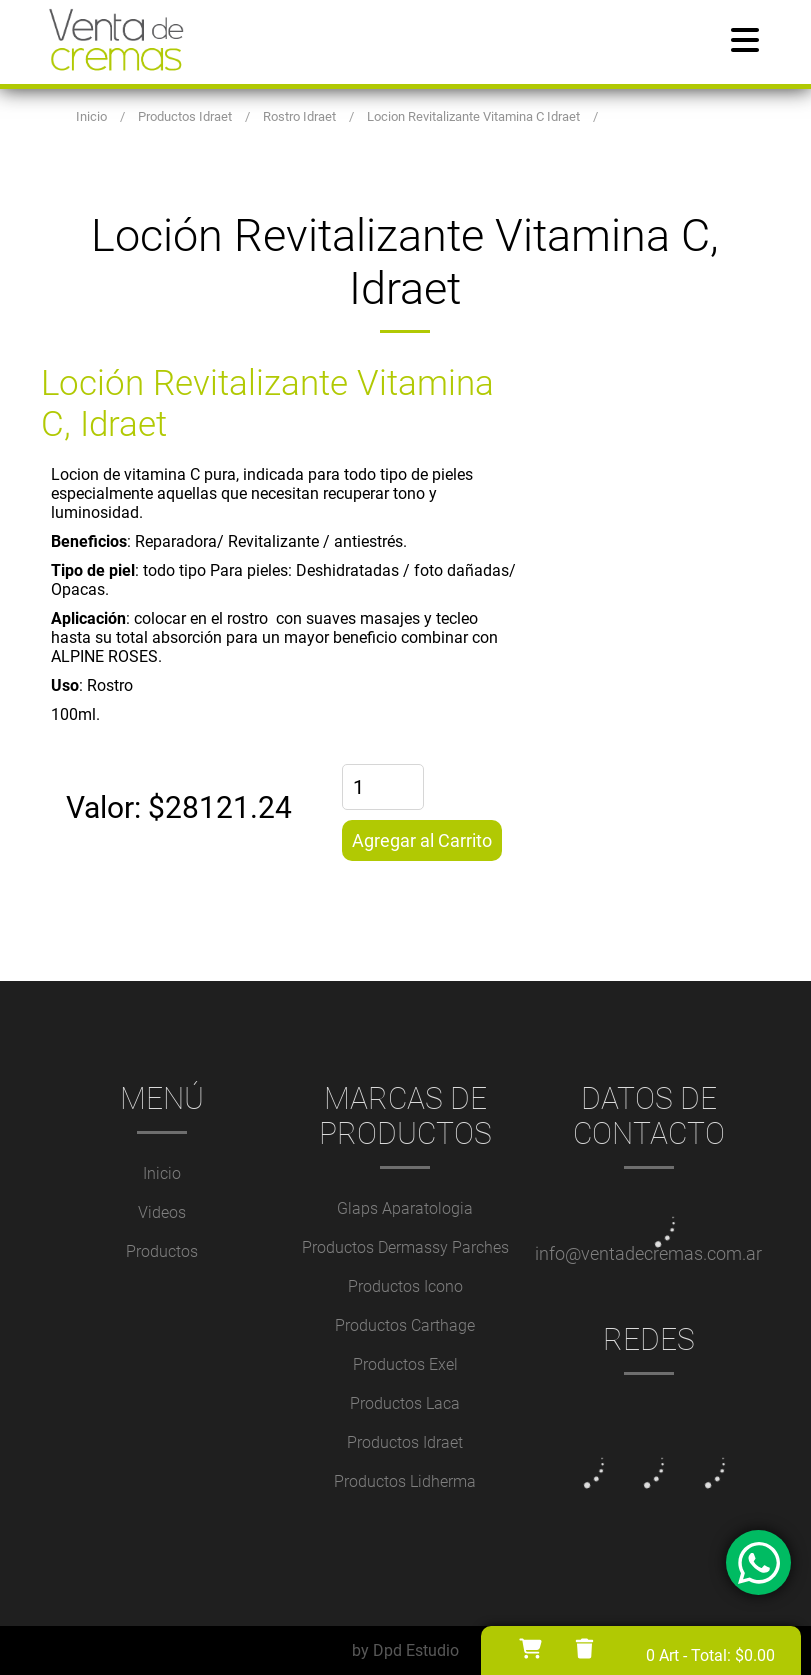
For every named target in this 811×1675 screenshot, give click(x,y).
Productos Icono (405, 1286)
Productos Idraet (405, 1442)
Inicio (162, 1173)
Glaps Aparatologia (405, 1208)
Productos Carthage (405, 1325)
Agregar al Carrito (422, 840)
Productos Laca (405, 1403)
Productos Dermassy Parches (405, 1247)
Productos (162, 1251)
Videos (162, 1212)
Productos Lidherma (405, 1481)
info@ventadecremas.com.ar (648, 1253)
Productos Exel (405, 1364)
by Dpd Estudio (405, 1650)
